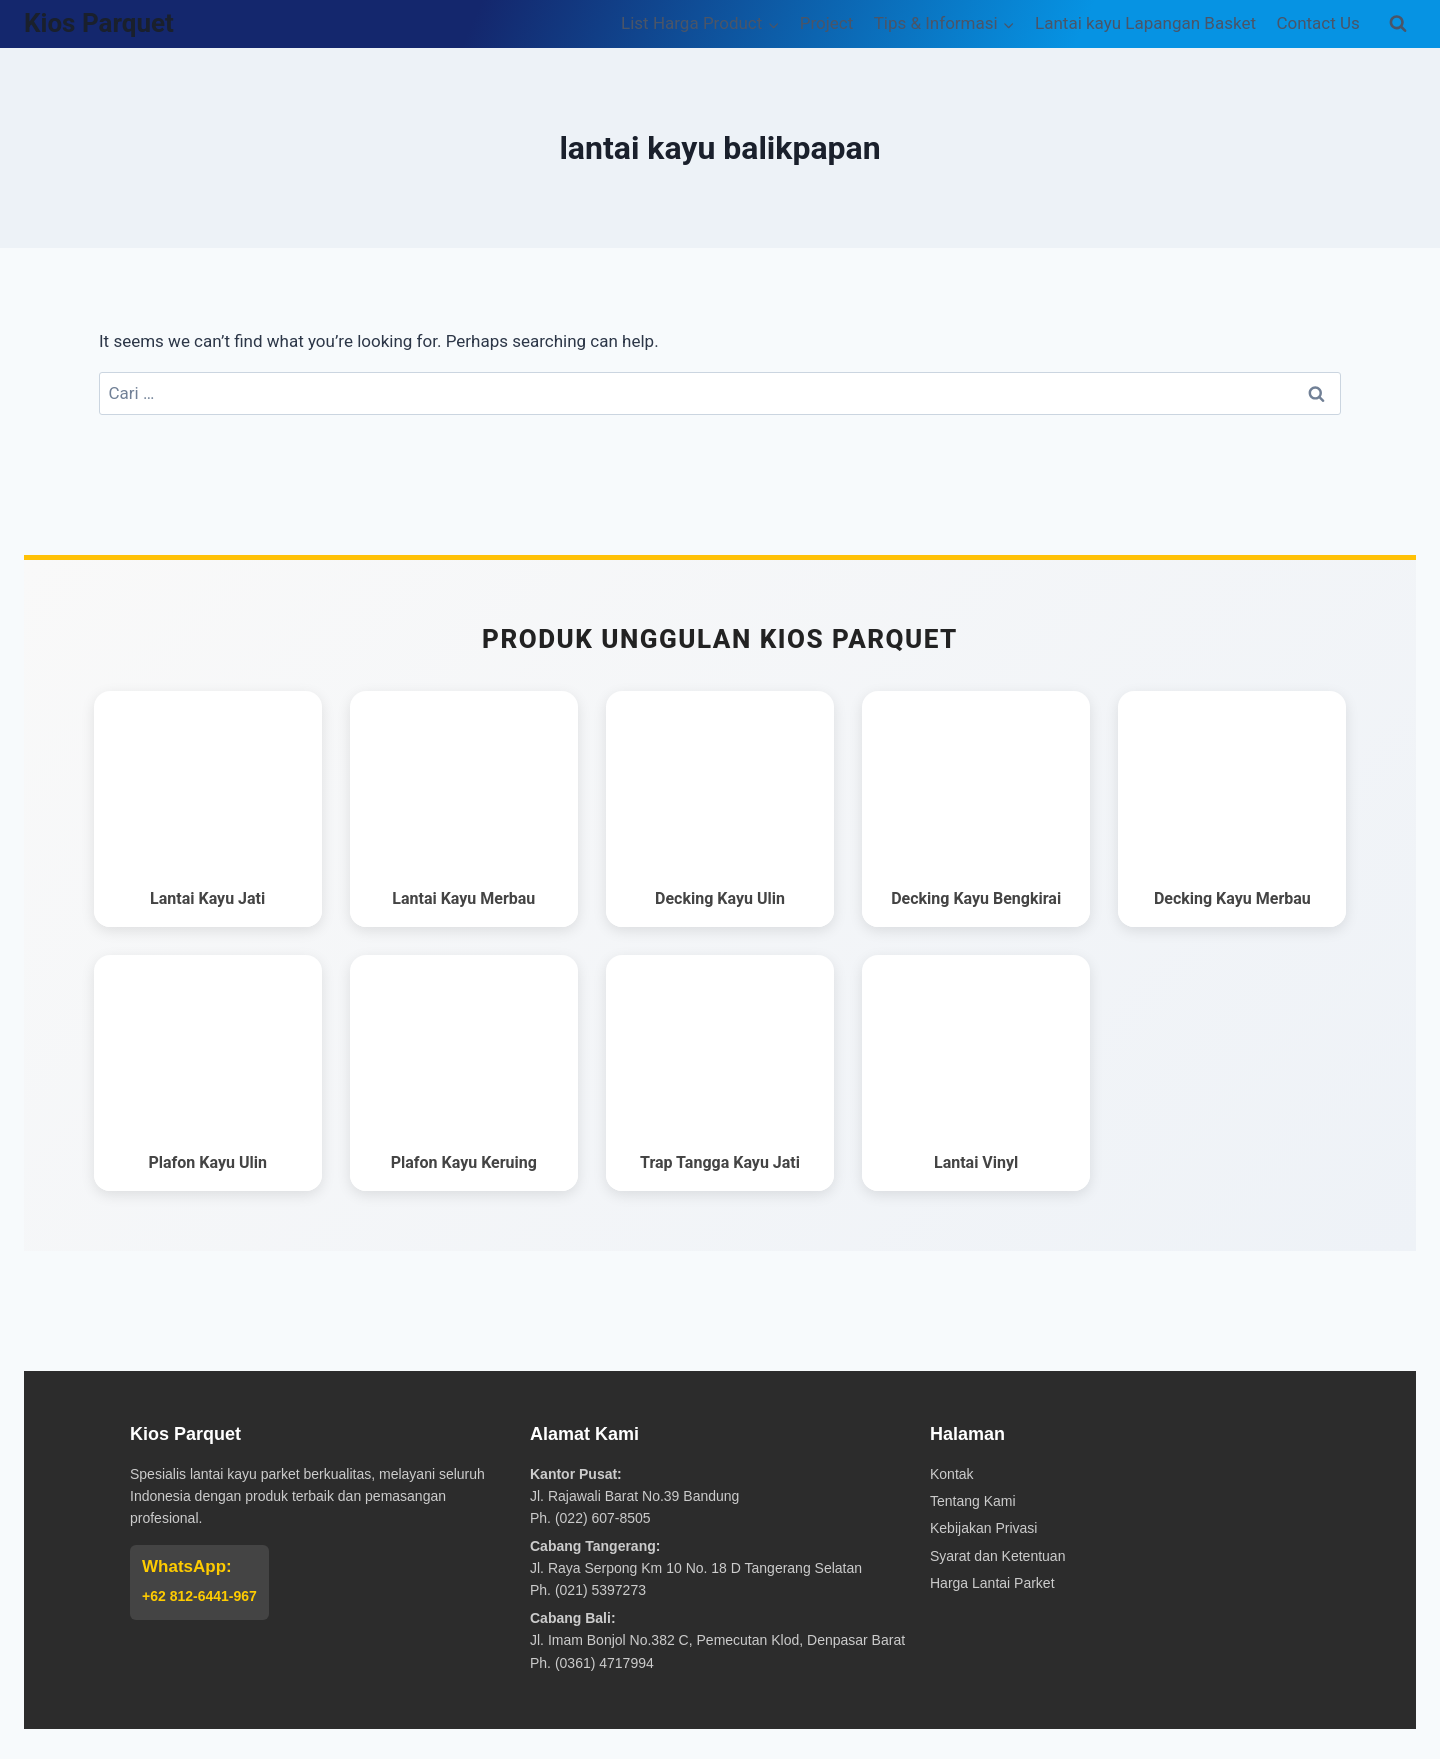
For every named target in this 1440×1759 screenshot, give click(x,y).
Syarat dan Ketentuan (997, 1556)
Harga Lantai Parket (992, 1583)
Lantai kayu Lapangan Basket (1145, 23)
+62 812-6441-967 (199, 1596)
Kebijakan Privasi (983, 1528)
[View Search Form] (1398, 24)
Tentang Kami (973, 1501)
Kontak (952, 1474)
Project (827, 23)
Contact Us (1317, 23)
